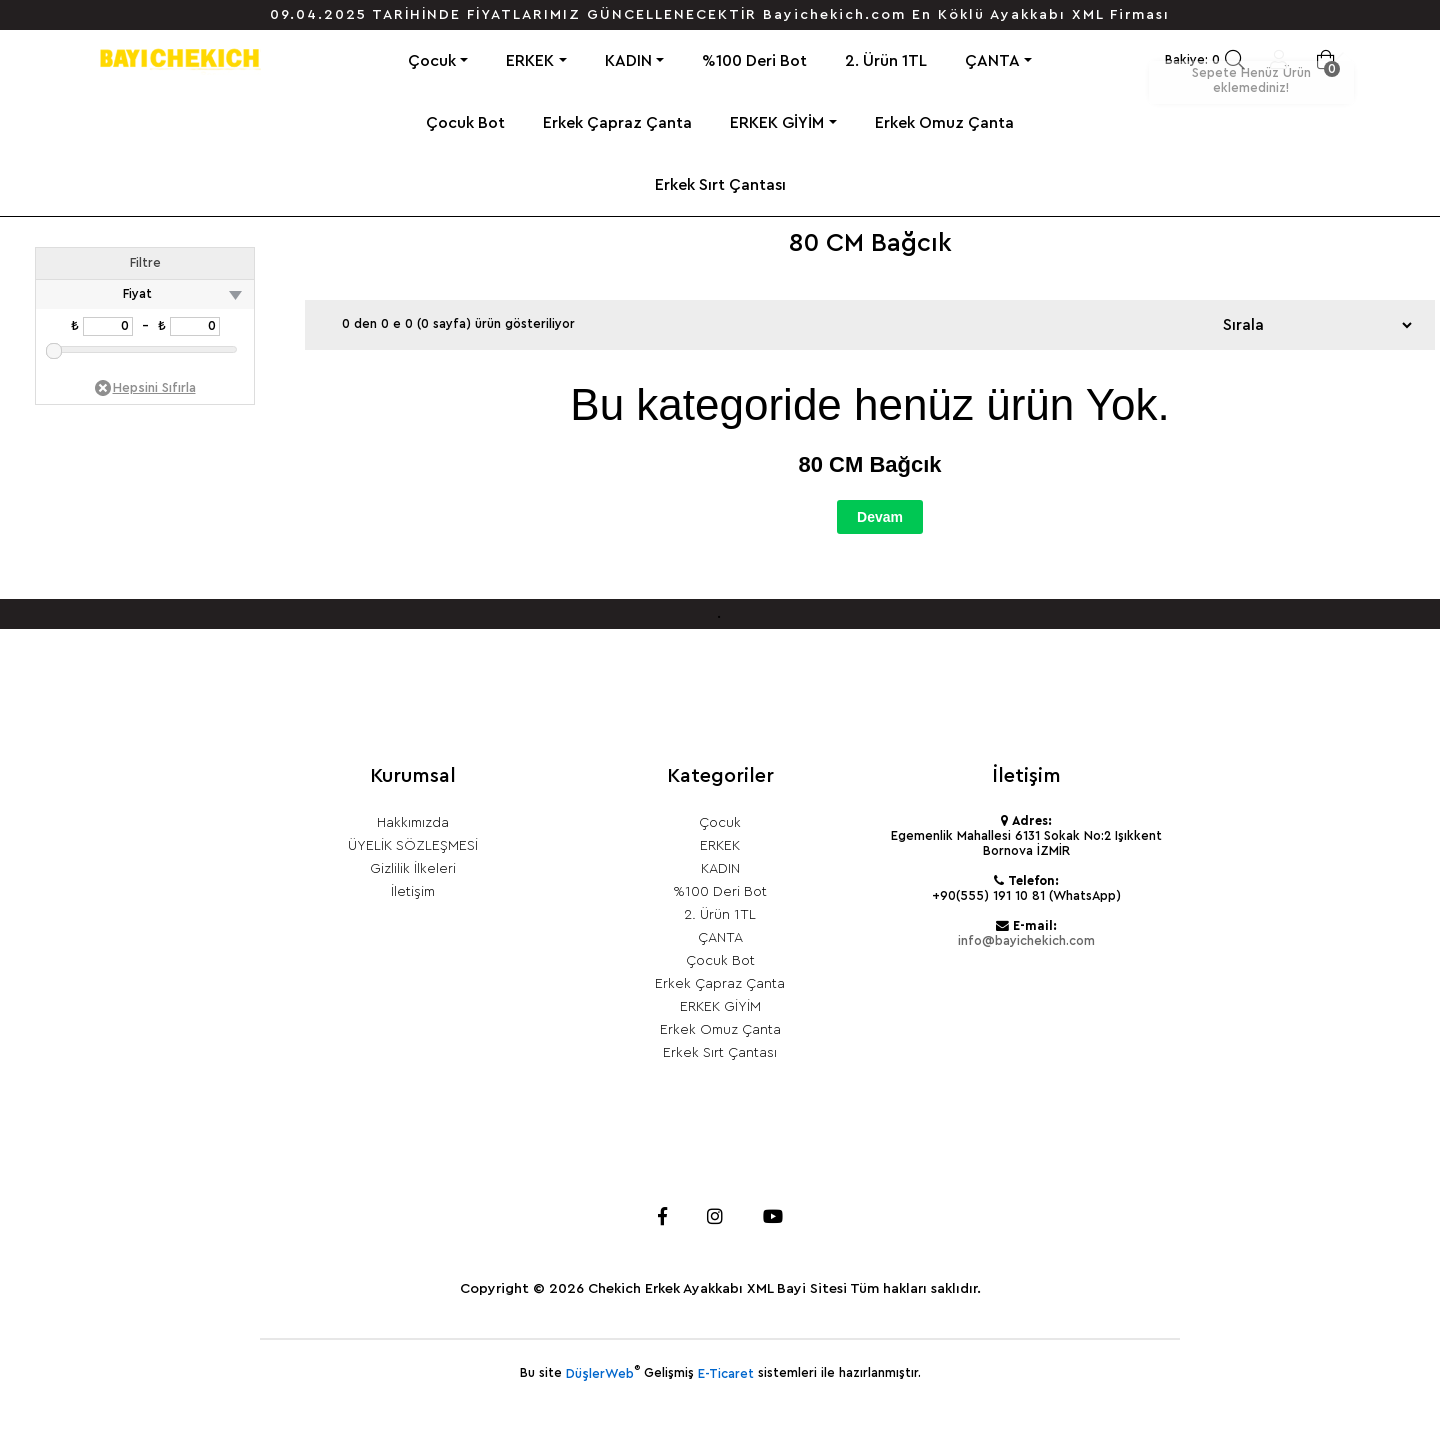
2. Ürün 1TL (886, 61)
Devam (880, 517)
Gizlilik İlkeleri (413, 869)
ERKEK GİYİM (777, 123)
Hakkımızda (413, 823)
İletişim (413, 892)
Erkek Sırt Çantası (720, 185)
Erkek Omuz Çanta (944, 123)
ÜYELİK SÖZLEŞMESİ (413, 846)
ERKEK (530, 61)
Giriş (1279, 60)
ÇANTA (992, 61)
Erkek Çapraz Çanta (617, 123)
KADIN (628, 61)
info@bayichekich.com (1026, 941)
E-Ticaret (726, 1373)
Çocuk (432, 61)
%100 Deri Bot (754, 61)
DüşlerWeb (600, 1373)
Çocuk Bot (465, 123)
